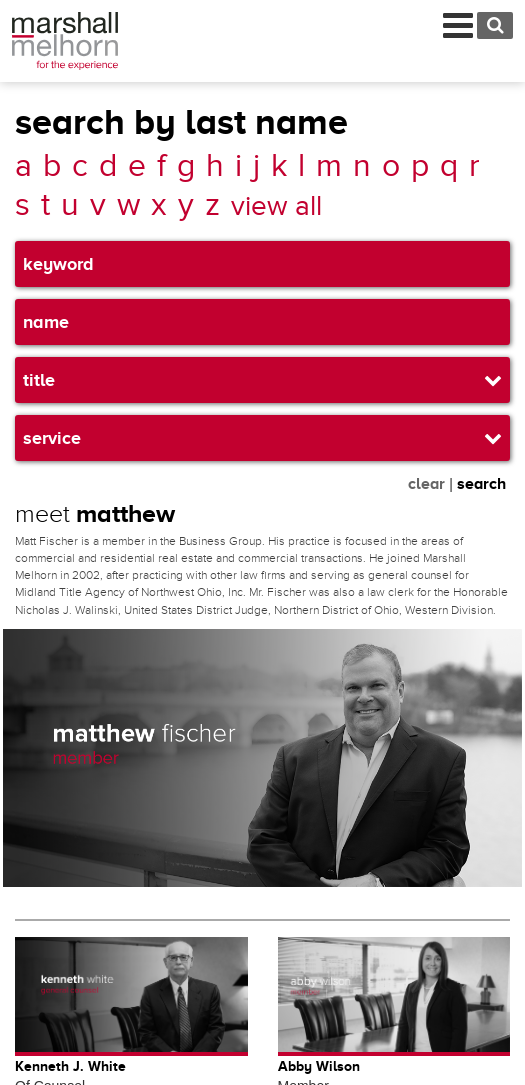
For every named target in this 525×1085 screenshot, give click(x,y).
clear (426, 484)
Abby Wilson (319, 1066)
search (481, 484)
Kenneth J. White (70, 1066)
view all (276, 206)
